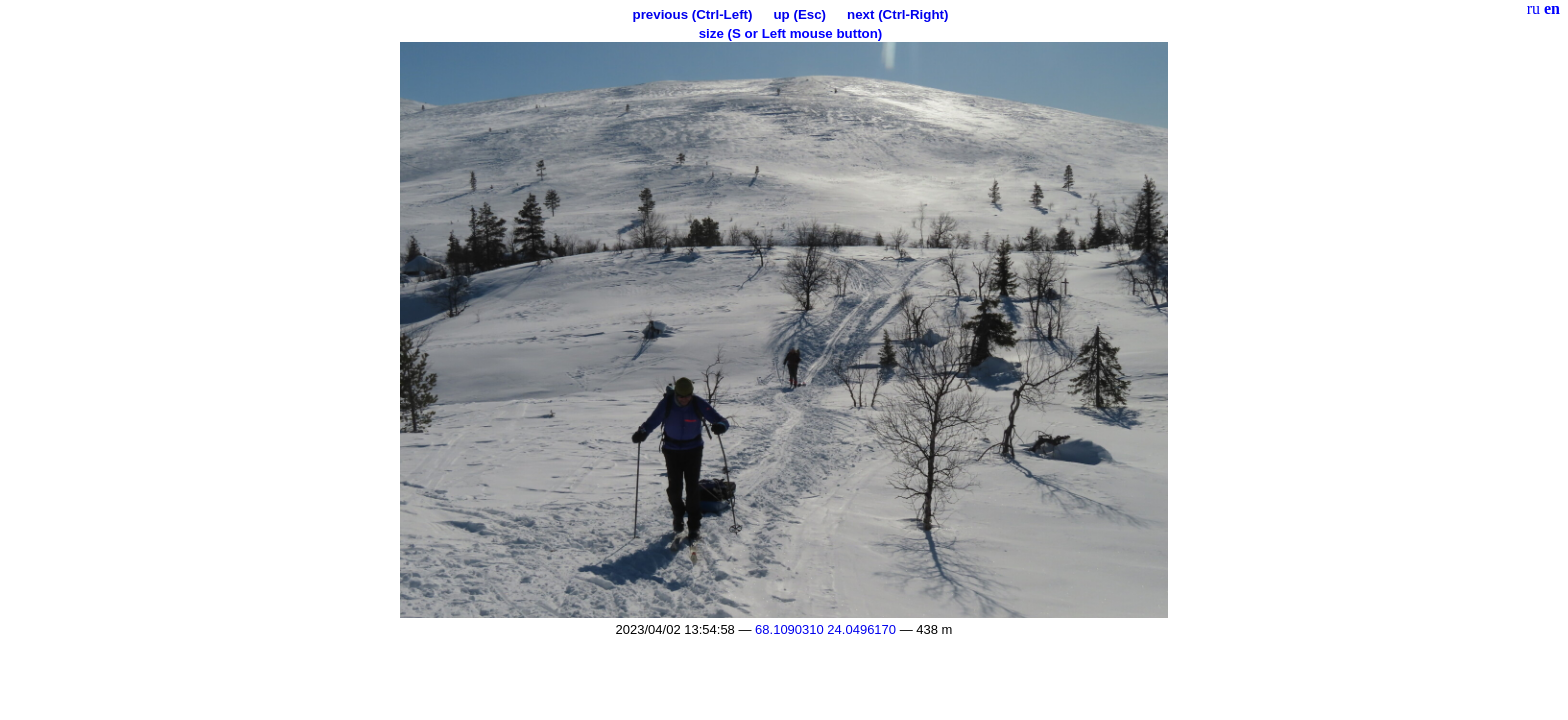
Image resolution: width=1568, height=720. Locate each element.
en (1552, 8)
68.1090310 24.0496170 (825, 629)
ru (1533, 8)
